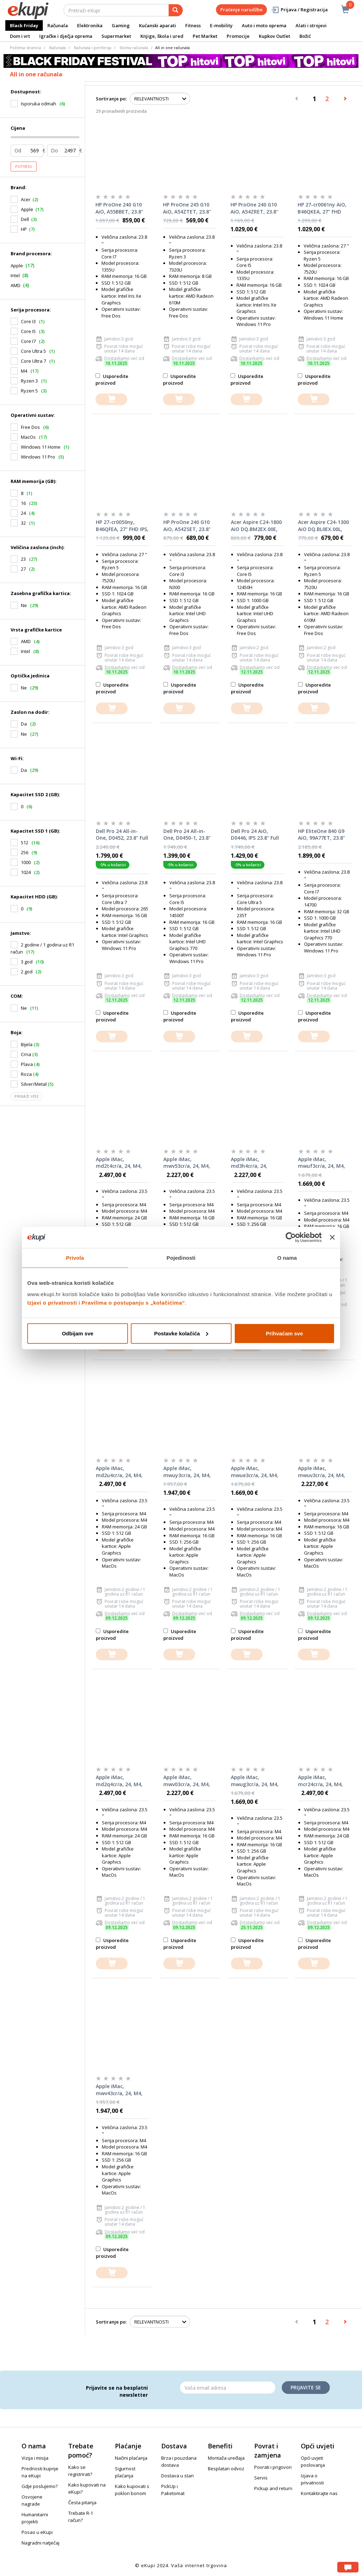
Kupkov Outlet (274, 36)
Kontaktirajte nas (319, 2493)
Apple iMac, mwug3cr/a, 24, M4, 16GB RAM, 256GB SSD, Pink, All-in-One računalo (256, 1781)
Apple (27, 209)
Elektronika (90, 25)
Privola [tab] (75, 1258)
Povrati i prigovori (273, 2467)
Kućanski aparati (157, 25)
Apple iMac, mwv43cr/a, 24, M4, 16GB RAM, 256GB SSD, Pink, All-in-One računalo (121, 2090)
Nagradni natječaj (40, 2543)
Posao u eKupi (37, 2532)
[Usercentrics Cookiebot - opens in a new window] (291, 1237)
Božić (305, 36)
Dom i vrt (20, 36)
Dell (25, 219)
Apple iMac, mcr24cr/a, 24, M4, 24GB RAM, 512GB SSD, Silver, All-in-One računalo (324, 1781)
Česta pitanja (82, 2502)
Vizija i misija (35, 2458)
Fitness (193, 25)
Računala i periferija (92, 47)
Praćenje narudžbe (241, 9)
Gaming (121, 25)
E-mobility (221, 25)
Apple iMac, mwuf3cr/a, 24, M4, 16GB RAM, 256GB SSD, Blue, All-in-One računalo (323, 1163)
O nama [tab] (287, 1258)
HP (24, 229)
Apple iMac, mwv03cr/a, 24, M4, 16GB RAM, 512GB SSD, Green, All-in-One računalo (186, 1781)
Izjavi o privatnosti (52, 1302)
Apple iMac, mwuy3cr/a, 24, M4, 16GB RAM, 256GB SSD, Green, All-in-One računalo (187, 1472)
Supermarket (116, 36)
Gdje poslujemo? (40, 2486)
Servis (261, 2478)
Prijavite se (306, 2387)
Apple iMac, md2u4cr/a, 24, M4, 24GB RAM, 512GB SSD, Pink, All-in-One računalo (121, 1472)
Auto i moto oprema (264, 25)
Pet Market (205, 36)
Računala (57, 25)
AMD (16, 285)
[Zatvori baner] (332, 1237)
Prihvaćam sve (284, 1333)
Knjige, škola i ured (161, 36)
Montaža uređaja (226, 2458)
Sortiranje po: (111, 98)
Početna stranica (25, 47)
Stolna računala (133, 47)
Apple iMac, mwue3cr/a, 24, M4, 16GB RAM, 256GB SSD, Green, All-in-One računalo (254, 1472)
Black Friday (24, 25)
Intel (15, 275)
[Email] (227, 2388)
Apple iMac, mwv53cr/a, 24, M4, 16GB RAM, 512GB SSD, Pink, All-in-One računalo (188, 1163)
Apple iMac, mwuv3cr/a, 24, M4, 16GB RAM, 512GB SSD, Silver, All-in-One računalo (324, 1472)
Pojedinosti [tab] (181, 1258)
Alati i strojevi (311, 25)
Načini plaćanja (131, 2458)
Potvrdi (23, 166)
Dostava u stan (177, 2475)
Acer (25, 199)
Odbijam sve (77, 1333)
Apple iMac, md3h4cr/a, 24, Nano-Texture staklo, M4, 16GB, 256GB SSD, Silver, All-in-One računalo (257, 1163)
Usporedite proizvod (111, 379)
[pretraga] (176, 10)
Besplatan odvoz (226, 2468)
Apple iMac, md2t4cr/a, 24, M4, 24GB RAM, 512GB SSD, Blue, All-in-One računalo (121, 1163)
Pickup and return (273, 2488)
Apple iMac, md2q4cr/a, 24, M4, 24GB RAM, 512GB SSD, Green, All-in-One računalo (119, 1781)
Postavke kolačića (181, 1333)
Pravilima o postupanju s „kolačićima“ (133, 1302)
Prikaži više (26, 1096)
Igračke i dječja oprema (65, 36)
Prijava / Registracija (299, 9)
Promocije (238, 36)
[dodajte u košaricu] (111, 399)
